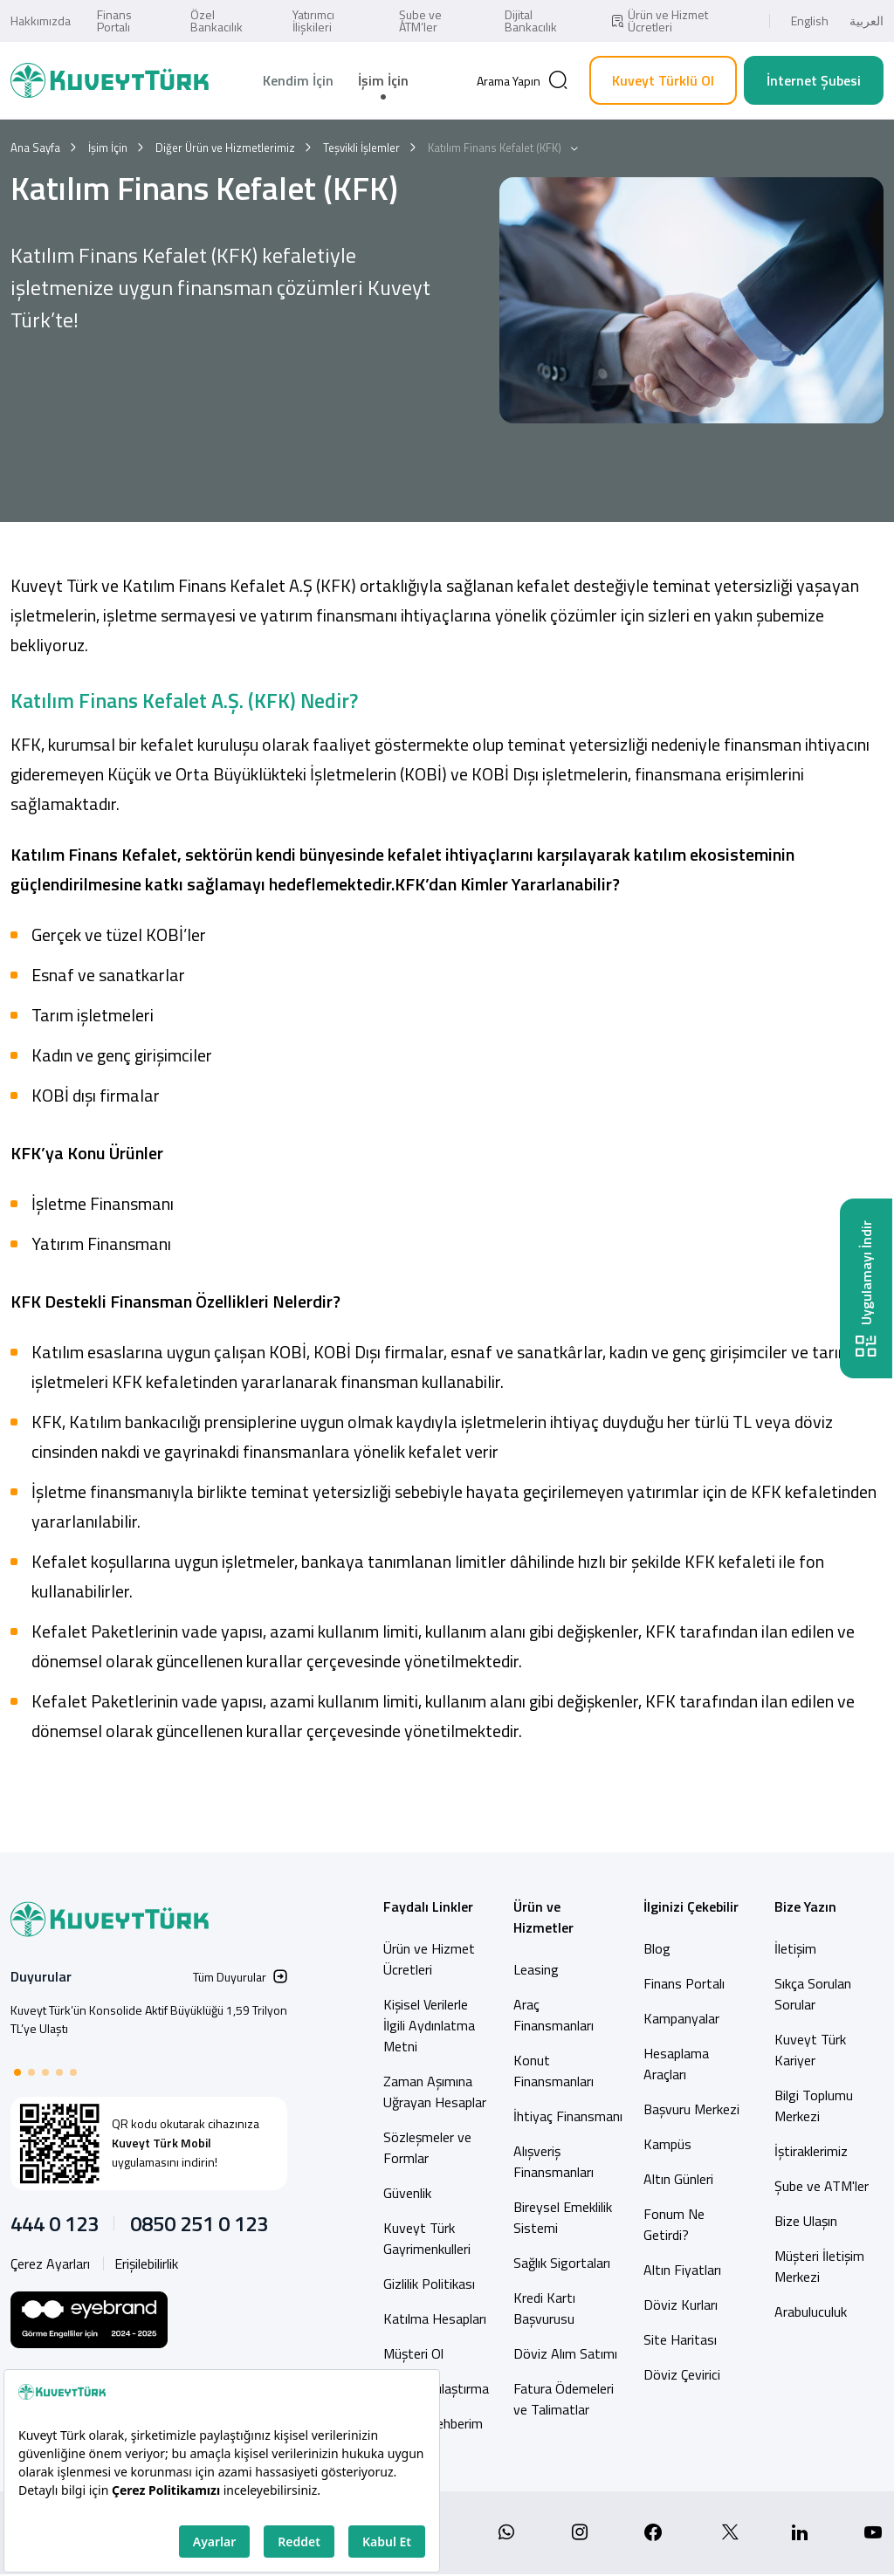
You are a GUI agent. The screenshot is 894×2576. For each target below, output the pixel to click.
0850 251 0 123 (199, 2223)
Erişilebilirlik (146, 2263)
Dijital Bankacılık (531, 20)
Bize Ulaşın (805, 2220)
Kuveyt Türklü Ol (663, 80)
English (810, 20)
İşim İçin (383, 80)
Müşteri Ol (413, 2353)
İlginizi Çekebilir (691, 1906)
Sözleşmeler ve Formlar (427, 2147)
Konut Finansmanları (553, 2071)
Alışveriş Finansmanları (553, 2161)
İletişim (795, 1948)
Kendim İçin (298, 80)
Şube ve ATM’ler (420, 20)
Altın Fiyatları (682, 2269)
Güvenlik (407, 2192)
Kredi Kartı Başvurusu (544, 2308)
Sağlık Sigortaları (561, 2262)
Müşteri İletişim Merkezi (819, 2266)
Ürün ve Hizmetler (543, 1917)
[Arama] (522, 80)
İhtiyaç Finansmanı (567, 2115)
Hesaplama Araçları (676, 2064)
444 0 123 (54, 2223)
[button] (17, 2072)
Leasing (536, 1969)
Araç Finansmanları (553, 2015)
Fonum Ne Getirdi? (674, 2224)
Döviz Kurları (680, 2304)
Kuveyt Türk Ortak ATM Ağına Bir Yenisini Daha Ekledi (146, 2010)
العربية (866, 20)
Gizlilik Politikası (429, 2283)
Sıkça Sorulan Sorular (812, 1994)
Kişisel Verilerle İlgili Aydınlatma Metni (429, 2025)
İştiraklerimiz (811, 2150)
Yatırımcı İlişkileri (313, 20)
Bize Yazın (805, 1906)
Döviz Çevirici (681, 2374)
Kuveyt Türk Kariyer (810, 2050)
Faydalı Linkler (428, 1906)
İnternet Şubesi (814, 80)
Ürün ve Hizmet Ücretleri (659, 20)
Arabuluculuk (810, 2311)
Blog (656, 1948)
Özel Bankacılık (216, 20)
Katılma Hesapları (434, 2318)
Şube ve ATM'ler (821, 2185)
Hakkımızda (40, 20)
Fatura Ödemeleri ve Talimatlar (563, 2399)
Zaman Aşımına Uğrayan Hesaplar (434, 2091)
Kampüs (667, 2143)
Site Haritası (680, 2339)
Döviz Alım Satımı (565, 2353)
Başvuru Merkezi (691, 2109)
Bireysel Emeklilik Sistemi (562, 2217)
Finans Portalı (114, 20)
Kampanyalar (681, 2018)
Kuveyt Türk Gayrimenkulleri (427, 2238)
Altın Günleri (678, 2178)
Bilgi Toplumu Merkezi (813, 2105)
